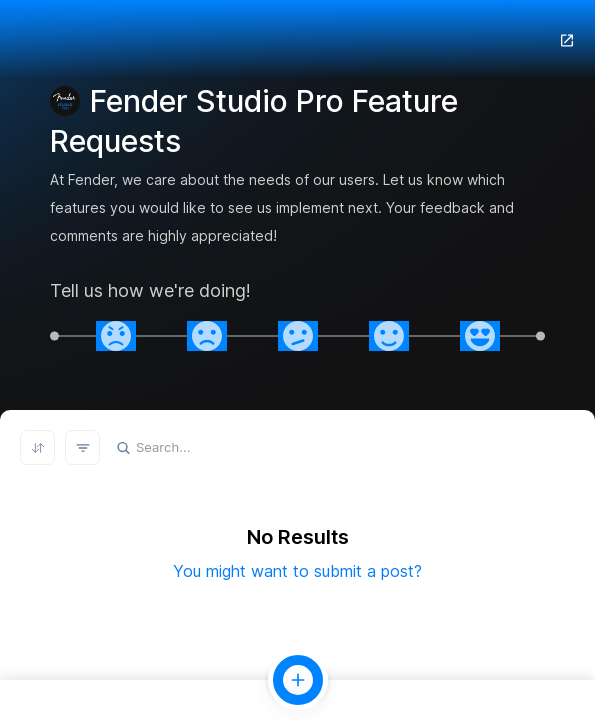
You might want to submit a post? (297, 571)
